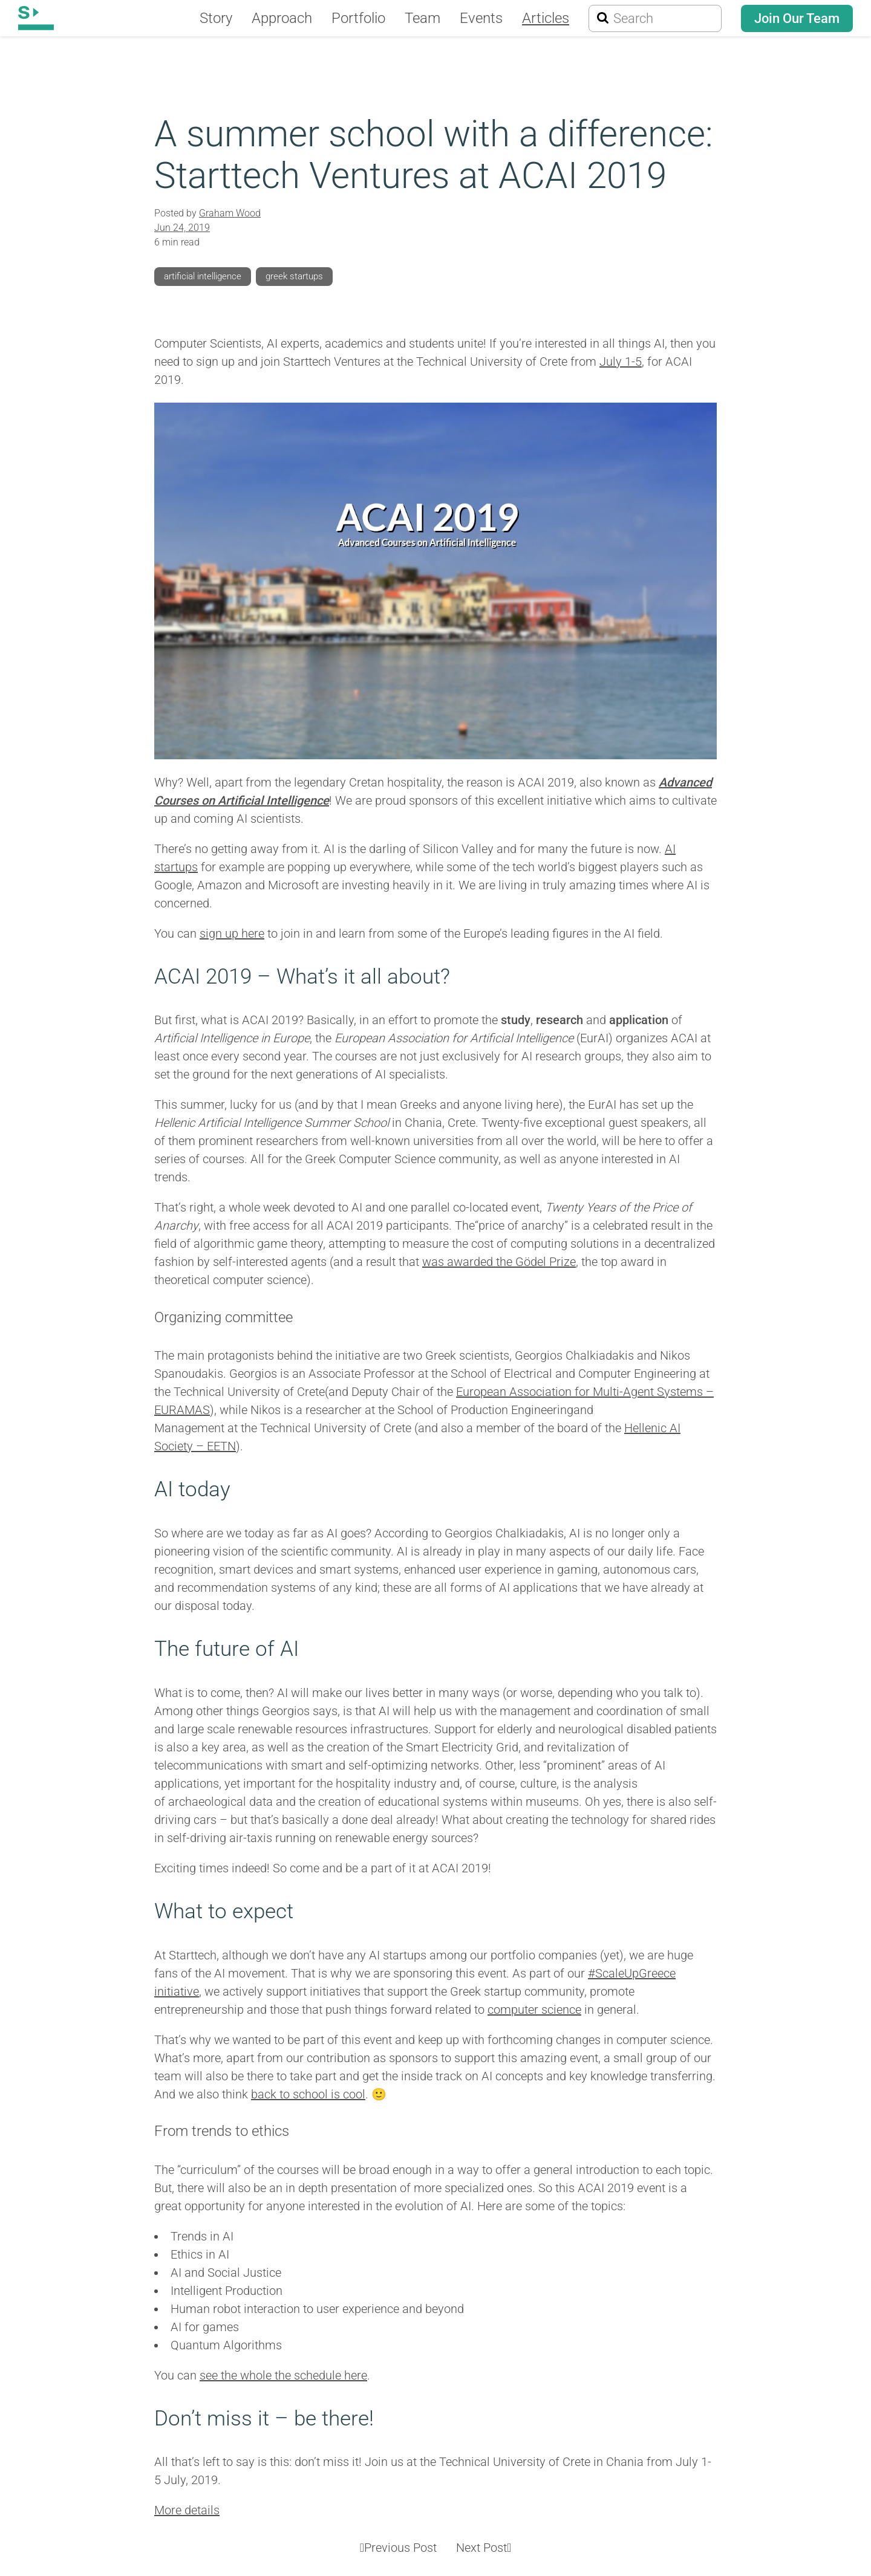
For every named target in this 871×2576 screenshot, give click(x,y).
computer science (534, 2009)
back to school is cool (308, 2094)
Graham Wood (230, 213)
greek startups (303, 276)
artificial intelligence (206, 276)
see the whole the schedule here (283, 2375)
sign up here (232, 933)
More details (187, 2510)
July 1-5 (620, 361)
